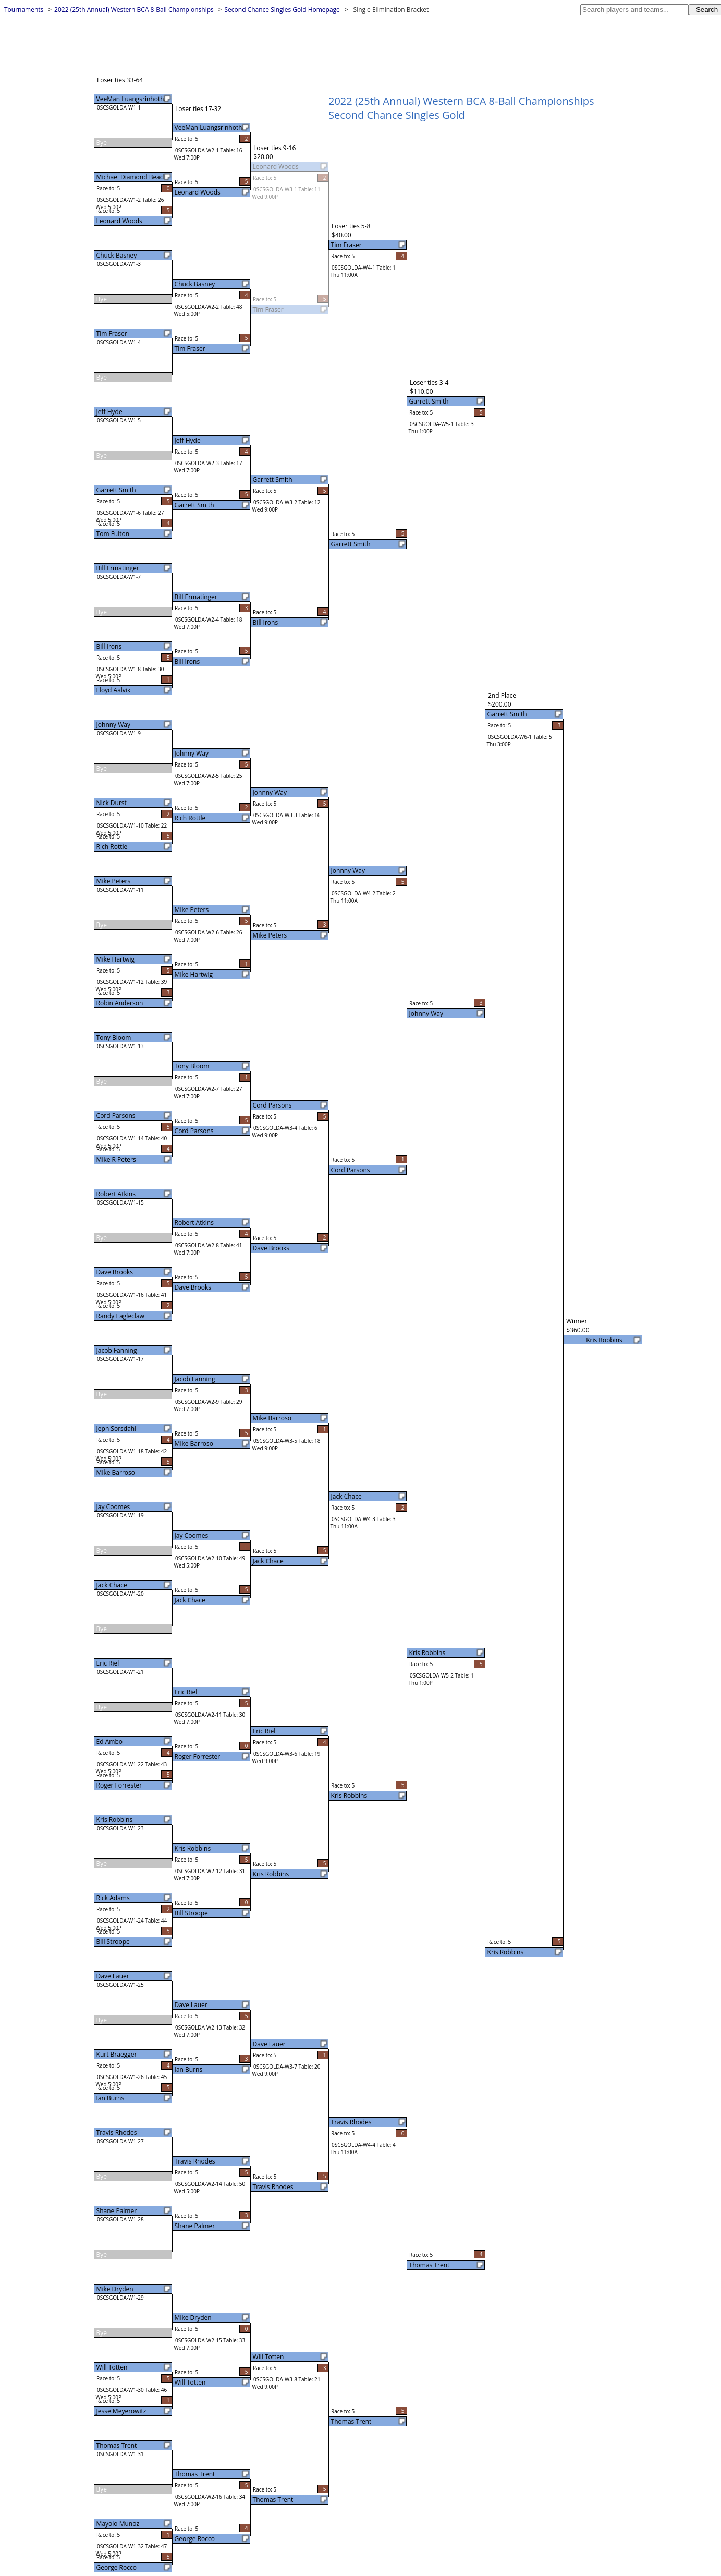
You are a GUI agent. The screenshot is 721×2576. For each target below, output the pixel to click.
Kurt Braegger (116, 2054)
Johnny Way (113, 724)
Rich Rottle (112, 846)
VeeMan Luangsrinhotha (132, 98)
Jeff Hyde (109, 411)
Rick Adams (113, 1897)
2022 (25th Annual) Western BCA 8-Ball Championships (134, 9)
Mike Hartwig (115, 959)
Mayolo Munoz (117, 2523)
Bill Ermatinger (117, 568)
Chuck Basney (116, 255)
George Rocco (116, 2567)
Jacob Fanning (116, 1350)
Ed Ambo (109, 1741)
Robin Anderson (119, 1003)
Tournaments (23, 9)
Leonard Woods (119, 220)
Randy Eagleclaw (120, 1315)
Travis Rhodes (116, 2132)
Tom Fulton (113, 533)
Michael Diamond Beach (131, 177)
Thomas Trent (116, 2445)
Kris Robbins (114, 1819)
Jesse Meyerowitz (121, 2411)
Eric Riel (107, 1663)
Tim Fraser (111, 333)
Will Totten (112, 2367)
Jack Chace (111, 1585)
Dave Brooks (114, 1272)
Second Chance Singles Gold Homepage (281, 9)
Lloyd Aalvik (113, 690)
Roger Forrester (119, 1785)
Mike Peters (113, 881)
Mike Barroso (115, 1472)
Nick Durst (111, 802)
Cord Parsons (116, 1115)
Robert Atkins (116, 1193)
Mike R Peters (116, 1159)
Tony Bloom (113, 1037)
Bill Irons (109, 646)
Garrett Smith (116, 489)
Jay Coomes (113, 1506)
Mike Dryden (114, 2289)
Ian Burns (110, 2098)
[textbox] (634, 9)
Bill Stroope (113, 1941)
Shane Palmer (116, 2210)
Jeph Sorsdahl (116, 1428)
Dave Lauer (112, 1976)
